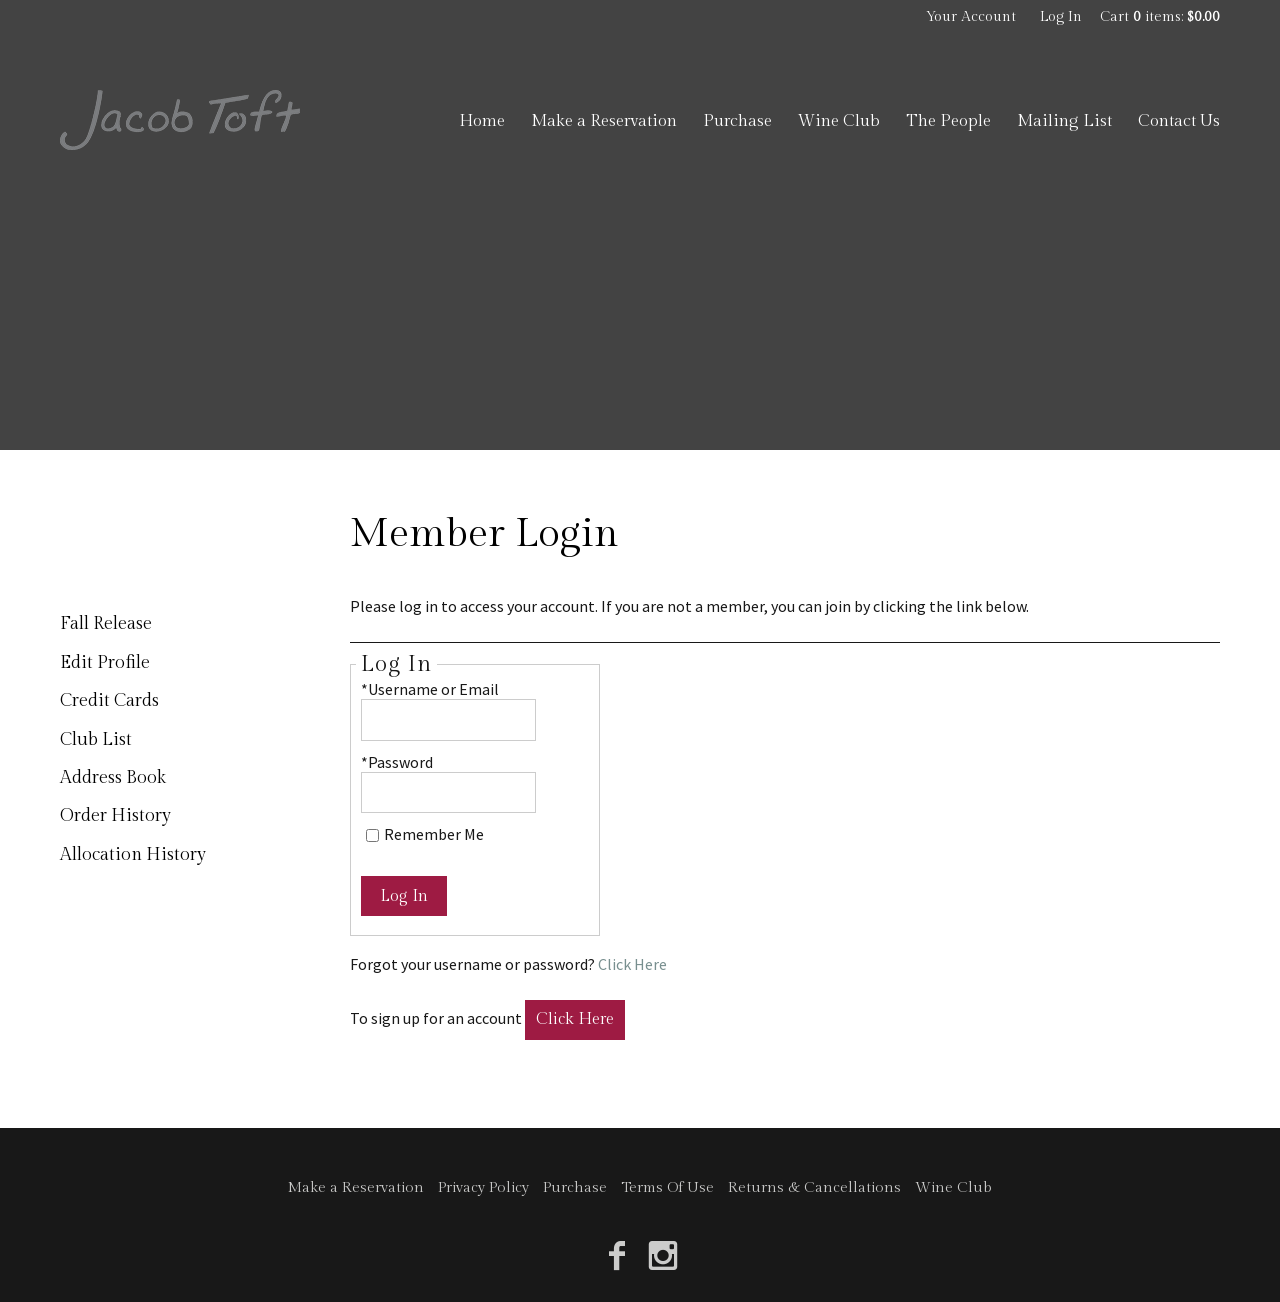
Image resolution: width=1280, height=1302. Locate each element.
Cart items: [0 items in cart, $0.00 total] (1160, 17)
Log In (1061, 17)
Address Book (113, 777)
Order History (115, 815)
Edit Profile (105, 662)
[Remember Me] (372, 835)
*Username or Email (430, 689)
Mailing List (1064, 121)
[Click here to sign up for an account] (575, 1020)
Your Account (971, 17)
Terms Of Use (667, 1187)
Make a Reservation (604, 121)
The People (948, 121)
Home (482, 121)
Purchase (737, 121)
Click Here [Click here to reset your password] (632, 964)
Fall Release (106, 623)
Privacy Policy (483, 1187)
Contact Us (1179, 121)
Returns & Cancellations (814, 1187)
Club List (96, 739)
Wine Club (839, 121)
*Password (397, 762)
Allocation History (133, 854)
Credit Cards (109, 700)
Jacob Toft (180, 120)
